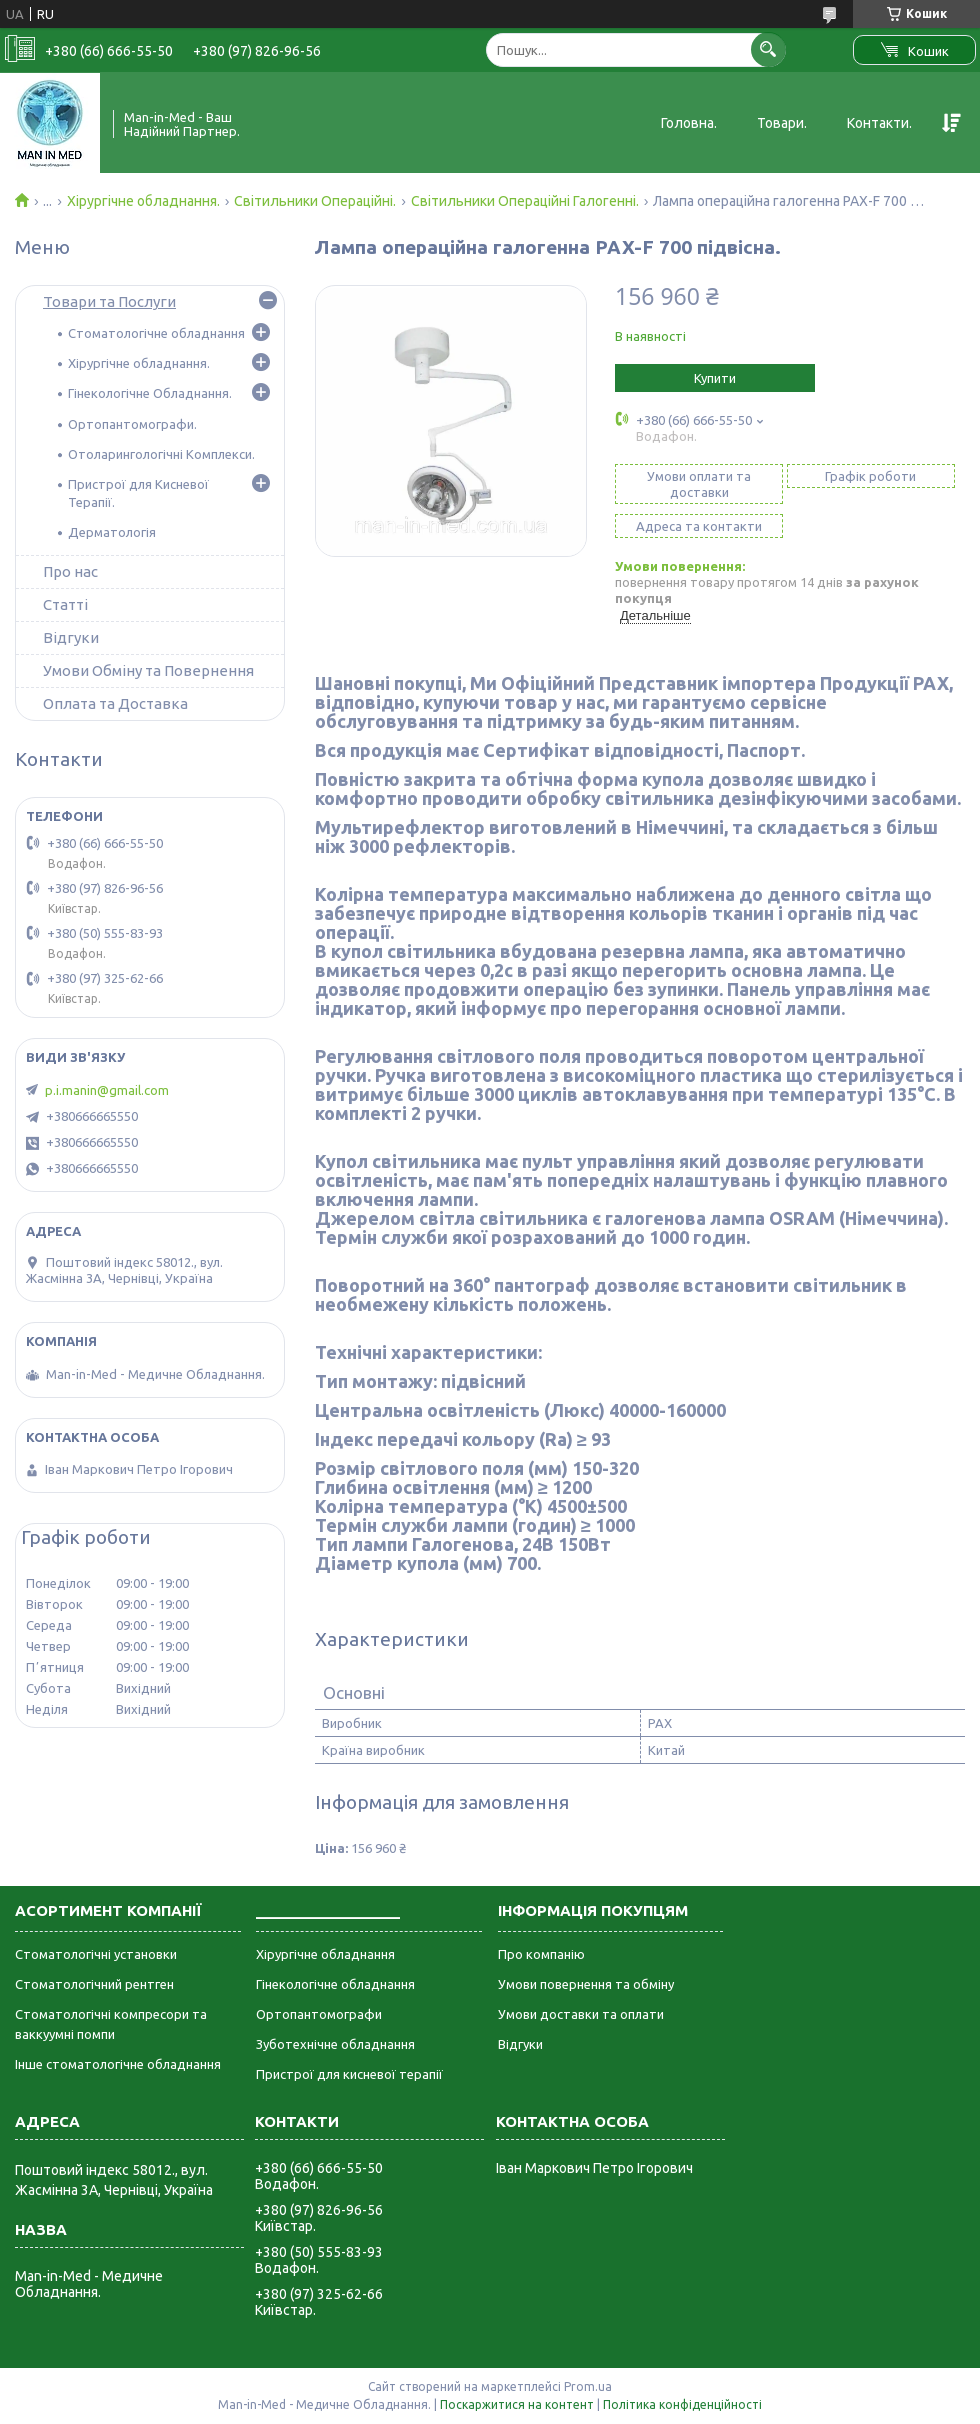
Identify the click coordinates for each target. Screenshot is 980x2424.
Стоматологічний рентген (94, 1984)
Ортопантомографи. (132, 424)
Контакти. (879, 123)
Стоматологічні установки (96, 1954)
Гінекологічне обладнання (335, 1984)
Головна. (689, 123)
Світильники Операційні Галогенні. (525, 201)
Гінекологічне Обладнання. (150, 393)
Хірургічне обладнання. (143, 201)
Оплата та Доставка (115, 703)
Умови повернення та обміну (586, 1984)
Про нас (70, 571)
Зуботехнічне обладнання (335, 2044)
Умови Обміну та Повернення (148, 670)
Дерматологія (112, 532)
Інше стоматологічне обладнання (118, 2064)
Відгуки (71, 637)
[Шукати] (768, 49)
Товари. (782, 123)
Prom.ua (588, 2386)
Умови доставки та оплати (581, 2014)
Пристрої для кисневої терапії (349, 2074)
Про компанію (541, 1954)
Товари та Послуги (109, 301)
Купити (715, 378)
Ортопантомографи (319, 2014)
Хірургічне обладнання (325, 1954)
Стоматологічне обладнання (156, 333)
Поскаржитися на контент (517, 2404)
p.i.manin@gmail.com (107, 1090)
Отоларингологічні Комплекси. (161, 454)
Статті (65, 604)
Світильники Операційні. (315, 201)
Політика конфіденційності (682, 2404)
